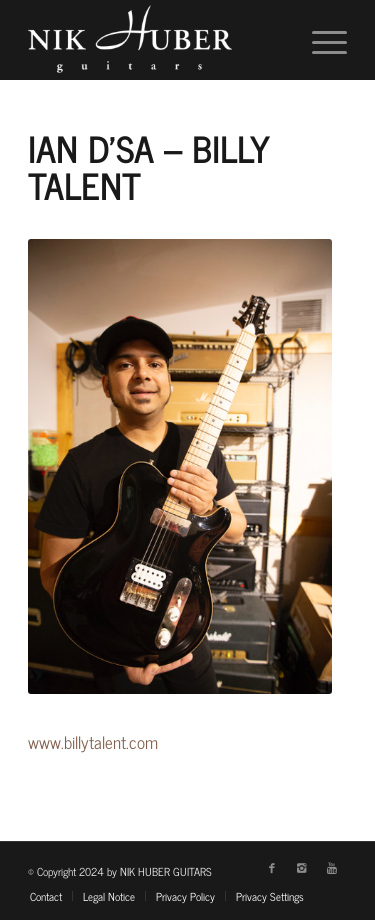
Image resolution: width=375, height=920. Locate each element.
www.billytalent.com (93, 742)
